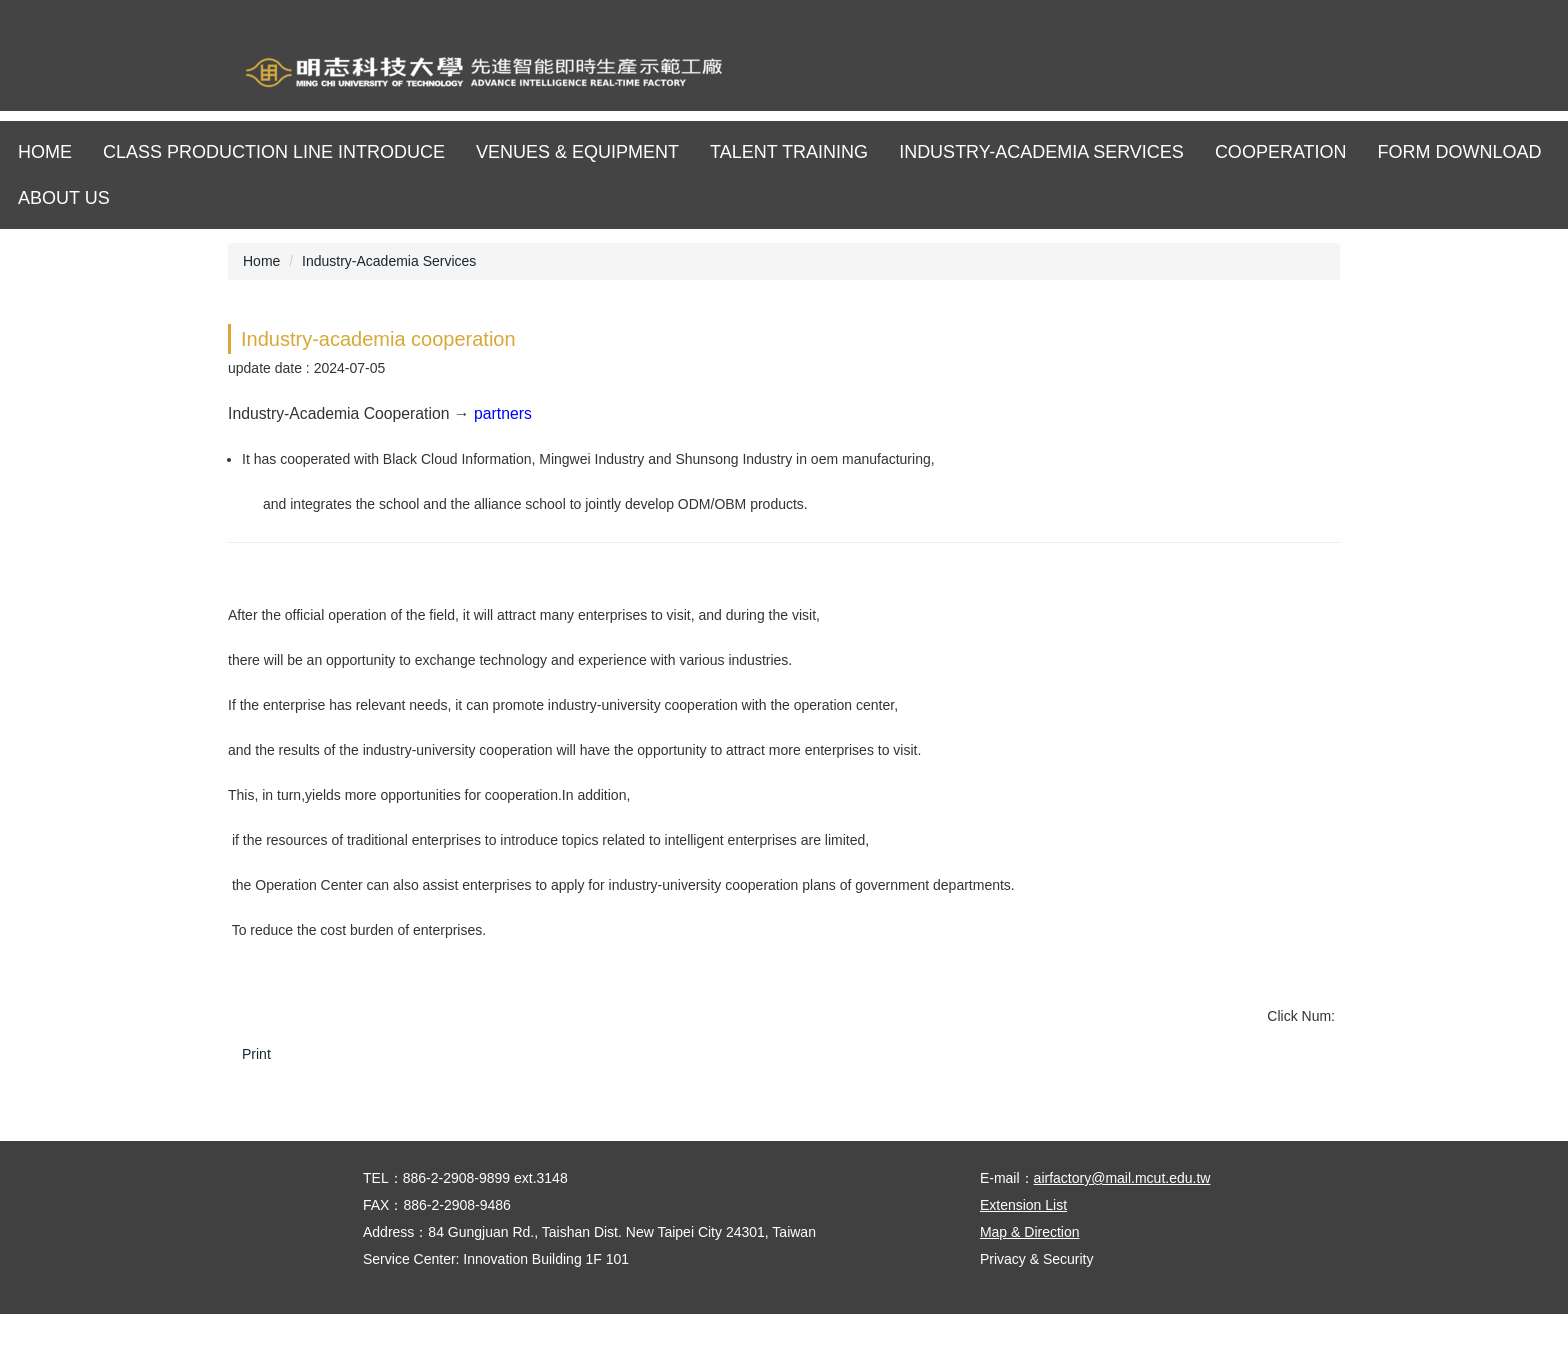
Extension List (1023, 1261)
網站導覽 (1231, 74)
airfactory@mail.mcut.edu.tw (1122, 1234)
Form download (1460, 152)
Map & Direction (1030, 1288)
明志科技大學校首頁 (1176, 74)
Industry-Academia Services (389, 261)
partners (503, 413)
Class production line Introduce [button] (274, 152)
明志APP (1341, 74)
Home (45, 152)
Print (256, 1054)
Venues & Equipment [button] (577, 152)
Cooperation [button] (1281, 152)
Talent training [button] (789, 152)
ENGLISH (1286, 74)
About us (64, 198)
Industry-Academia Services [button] (1041, 152)
